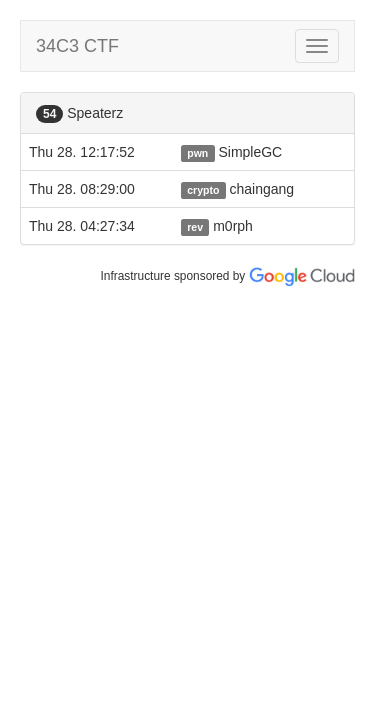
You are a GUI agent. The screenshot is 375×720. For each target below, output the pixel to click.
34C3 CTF (77, 46)
